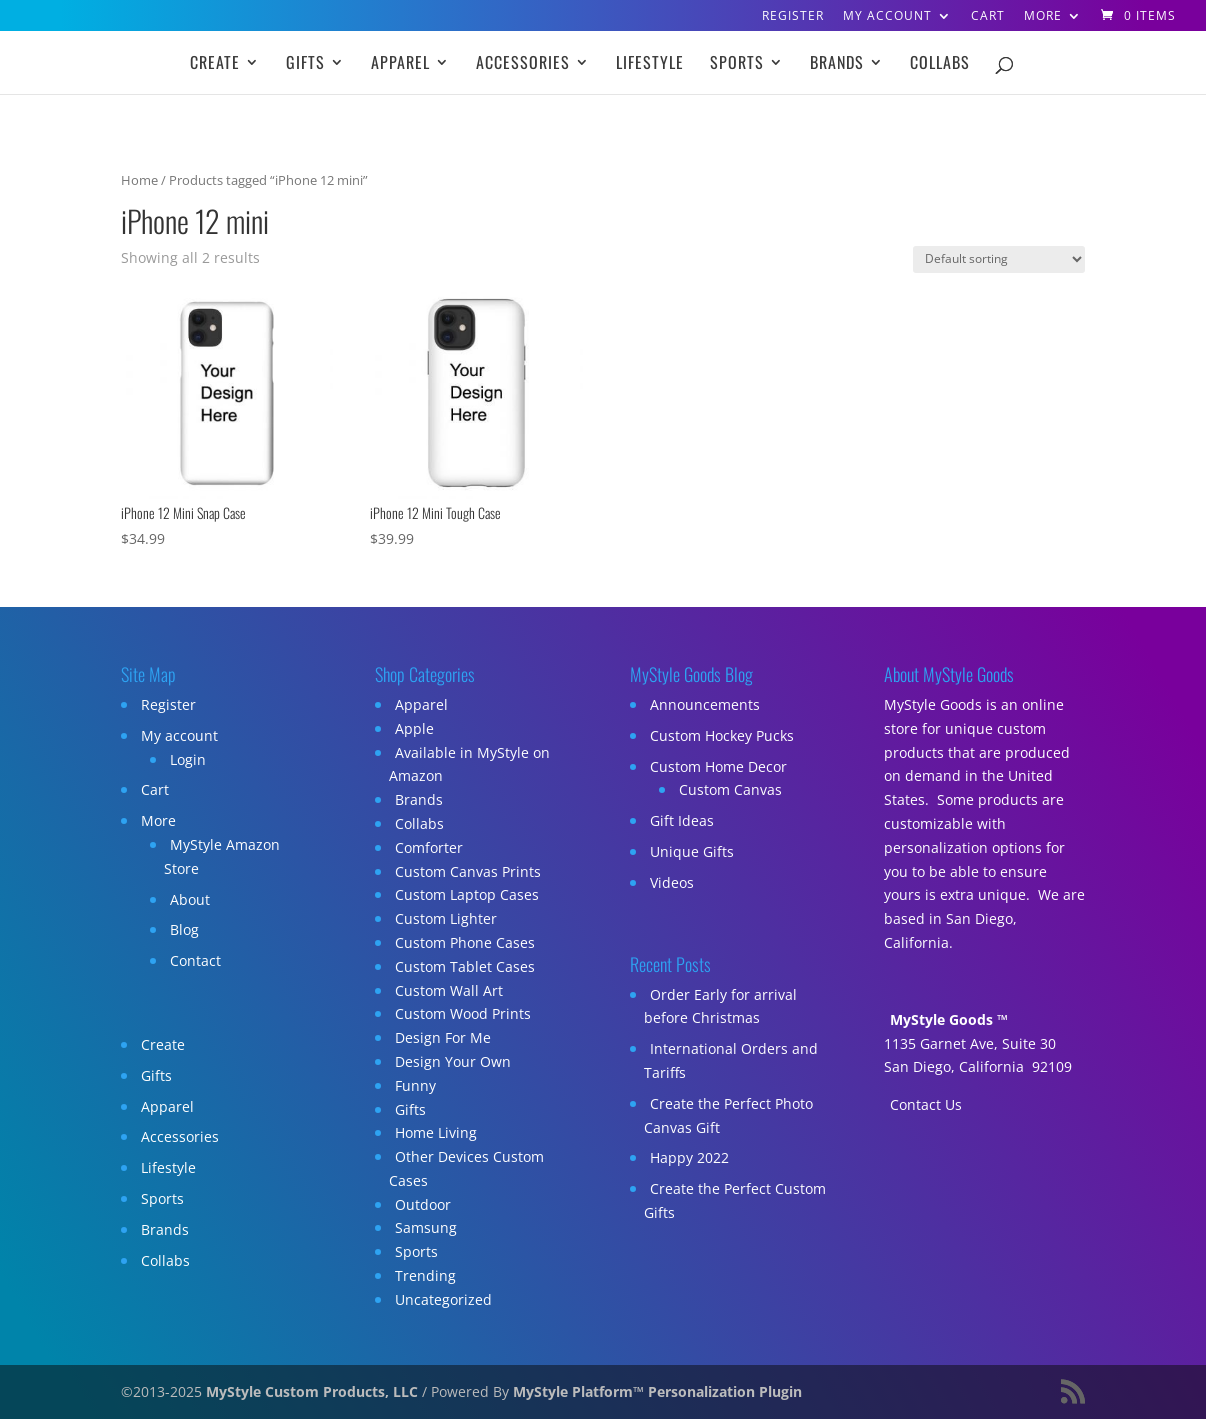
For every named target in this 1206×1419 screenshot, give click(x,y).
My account (887, 17)
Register (793, 17)
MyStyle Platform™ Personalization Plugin (657, 1391)
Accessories (523, 64)
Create (215, 64)
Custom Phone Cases (465, 942)
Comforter (429, 847)
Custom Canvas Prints (468, 871)
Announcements (705, 704)
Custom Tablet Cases (465, 966)
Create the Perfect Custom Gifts (735, 1200)
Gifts (305, 64)
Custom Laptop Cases (467, 894)
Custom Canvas (730, 789)
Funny (415, 1085)
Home (139, 180)
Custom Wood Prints (463, 1013)
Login (188, 759)
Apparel (400, 64)
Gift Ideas (682, 820)
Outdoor (423, 1204)
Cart (988, 17)
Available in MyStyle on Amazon (469, 764)
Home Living (436, 1132)
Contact (195, 960)
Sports (737, 64)
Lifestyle (650, 64)
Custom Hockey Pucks (722, 735)
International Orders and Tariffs (731, 1060)
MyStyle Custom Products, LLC (312, 1391)
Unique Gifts (692, 851)
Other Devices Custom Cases (466, 1168)
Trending (425, 1275)
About (190, 899)
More (1043, 17)
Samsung (426, 1227)
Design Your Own (453, 1061)
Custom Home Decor (718, 766)
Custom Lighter (446, 918)
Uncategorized (443, 1299)
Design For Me (443, 1037)
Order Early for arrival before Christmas (720, 1006)
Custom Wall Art (449, 990)
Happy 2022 (689, 1157)
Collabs (940, 64)
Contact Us (926, 1104)
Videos (672, 882)
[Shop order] (999, 259)
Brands (837, 64)
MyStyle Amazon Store (222, 856)
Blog (184, 929)
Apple (414, 728)
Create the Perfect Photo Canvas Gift (728, 1115)
